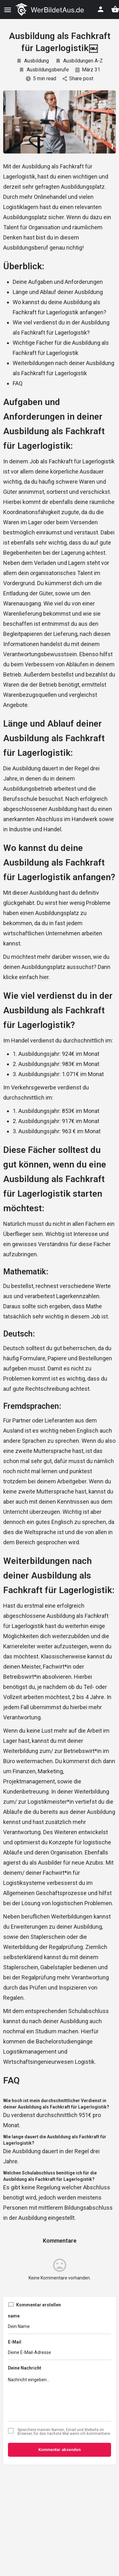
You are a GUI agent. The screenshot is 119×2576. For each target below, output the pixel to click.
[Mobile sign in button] (100, 9)
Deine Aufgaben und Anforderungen (58, 281)
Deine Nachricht (24, 2367)
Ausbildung (32, 61)
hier (44, 977)
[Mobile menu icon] (7, 9)
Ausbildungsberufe (44, 70)
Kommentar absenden (59, 2449)
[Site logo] (50, 9)
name (14, 2315)
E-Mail (14, 2341)
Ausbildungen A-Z (79, 61)
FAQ (18, 383)
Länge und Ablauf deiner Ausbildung (58, 292)
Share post (78, 78)
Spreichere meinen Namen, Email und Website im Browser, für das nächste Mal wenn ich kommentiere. (64, 2431)
